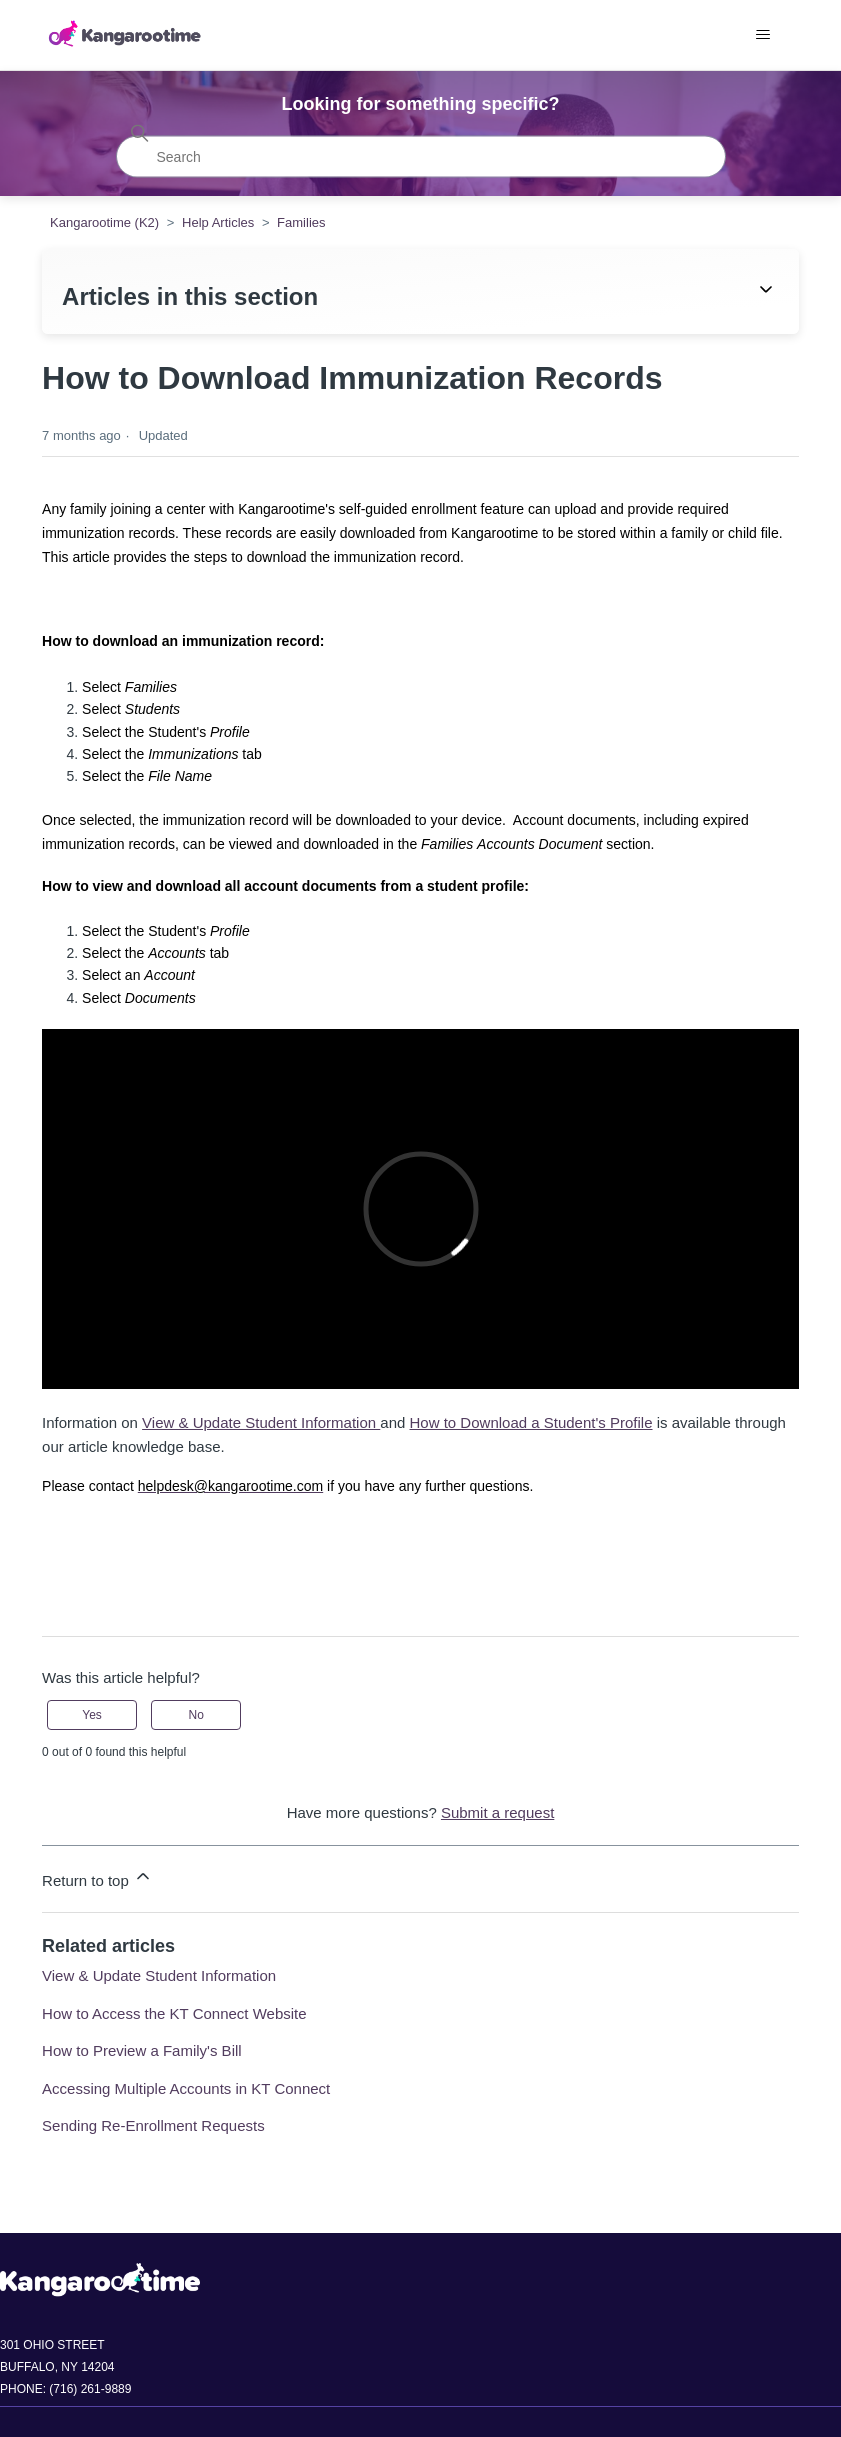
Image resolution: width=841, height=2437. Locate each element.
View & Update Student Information (261, 1422)
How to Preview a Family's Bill (142, 2050)
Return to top (97, 1877)
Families (301, 222)
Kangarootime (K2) (104, 222)
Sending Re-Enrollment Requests (153, 2125)
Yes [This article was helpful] (92, 1715)
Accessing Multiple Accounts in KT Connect (186, 2088)
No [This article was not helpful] (196, 1715)
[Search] (421, 156)
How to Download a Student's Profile (531, 1422)
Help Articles (218, 222)
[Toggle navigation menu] (763, 35)
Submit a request (497, 1812)
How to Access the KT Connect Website (174, 2013)
